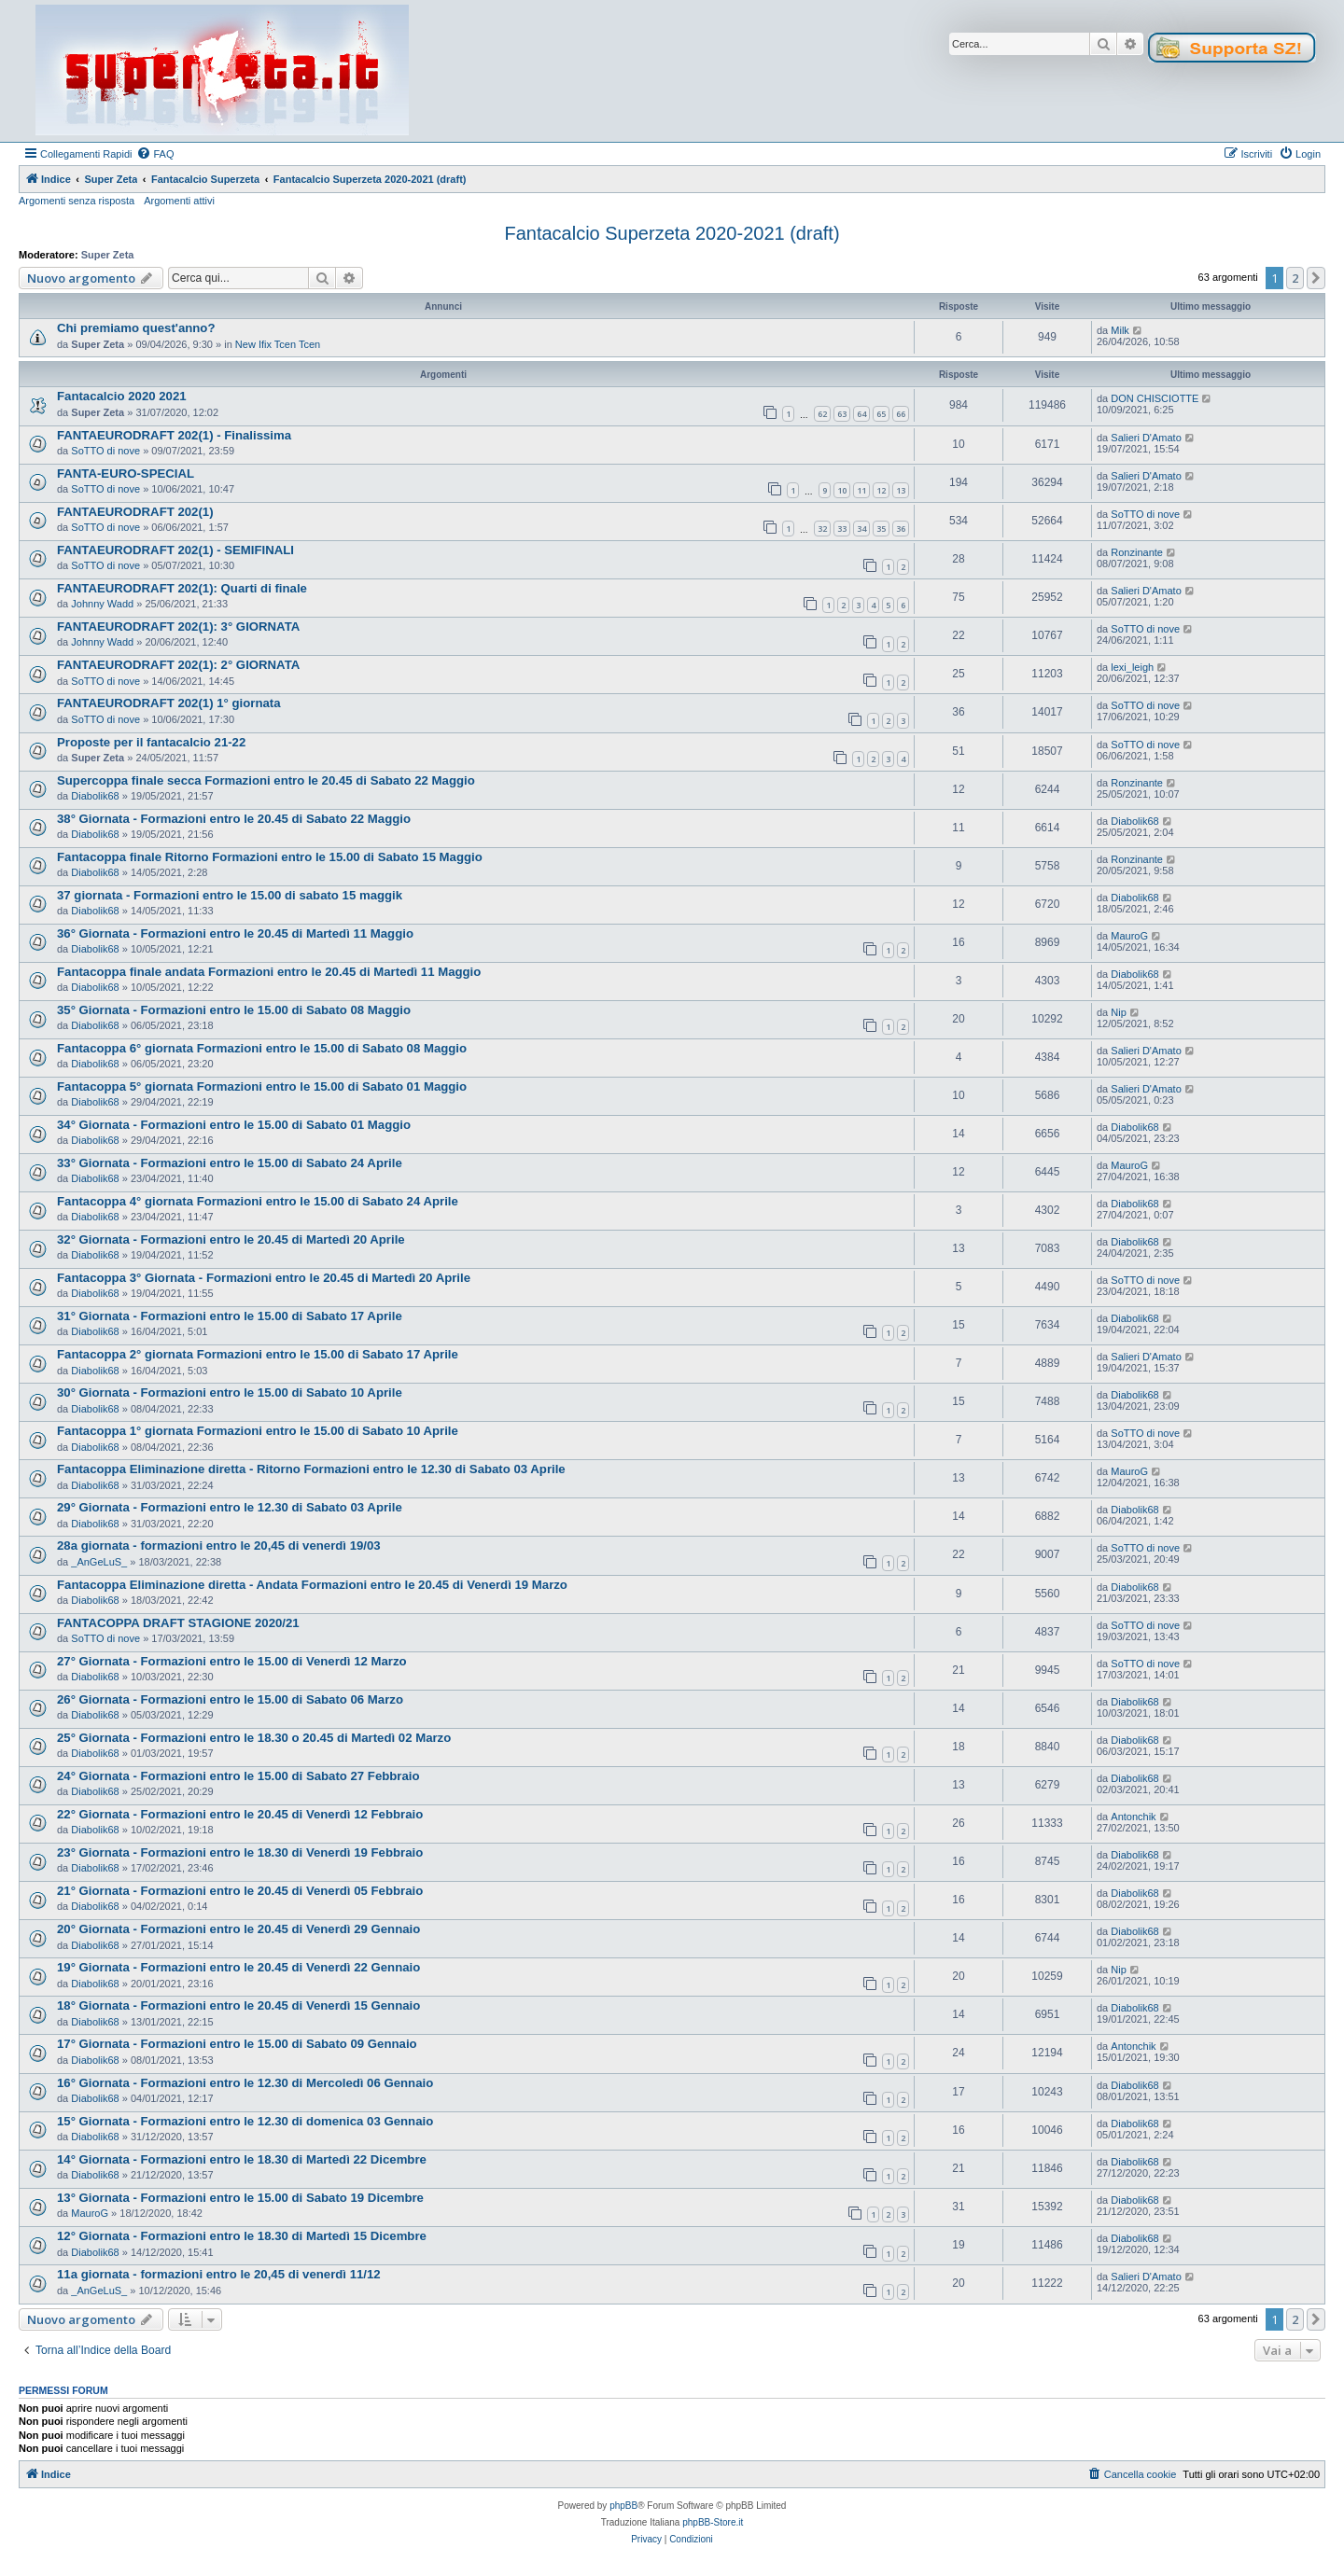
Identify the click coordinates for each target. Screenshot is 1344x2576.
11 (861, 490)
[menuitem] (155, 154)
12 (881, 490)
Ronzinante (1137, 552)
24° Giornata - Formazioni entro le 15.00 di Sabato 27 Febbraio (238, 1776)
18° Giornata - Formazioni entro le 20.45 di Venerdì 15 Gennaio (238, 2005)
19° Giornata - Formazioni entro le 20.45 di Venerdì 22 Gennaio (238, 1967)
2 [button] (1295, 278)
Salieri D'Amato (1146, 437)
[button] (1316, 278)
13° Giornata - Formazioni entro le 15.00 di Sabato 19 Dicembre (240, 2198)
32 (822, 528)
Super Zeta (107, 254)
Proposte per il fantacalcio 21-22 (151, 742)
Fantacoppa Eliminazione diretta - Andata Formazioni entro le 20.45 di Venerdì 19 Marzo (312, 1585)
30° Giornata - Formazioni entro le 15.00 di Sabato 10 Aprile (229, 1392)
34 (861, 528)
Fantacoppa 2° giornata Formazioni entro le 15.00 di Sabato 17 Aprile (257, 1354)
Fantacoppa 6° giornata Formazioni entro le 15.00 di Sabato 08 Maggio (262, 1048)
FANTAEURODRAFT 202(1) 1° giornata (169, 703)
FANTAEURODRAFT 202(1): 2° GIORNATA (178, 665)
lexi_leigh (1132, 667)
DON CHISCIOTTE (1154, 398)
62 (822, 414)
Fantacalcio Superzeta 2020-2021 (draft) (671, 233)
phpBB (623, 2505)
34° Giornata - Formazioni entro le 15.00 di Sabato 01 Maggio (234, 1125)
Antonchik (1133, 1816)
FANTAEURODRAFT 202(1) (135, 512)
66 (900, 414)
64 (861, 414)
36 (900, 528)
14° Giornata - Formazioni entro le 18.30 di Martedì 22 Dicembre (242, 2159)
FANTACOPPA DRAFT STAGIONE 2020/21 (178, 1623)
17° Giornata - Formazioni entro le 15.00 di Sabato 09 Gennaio (237, 2044)
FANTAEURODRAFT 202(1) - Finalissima (174, 435)
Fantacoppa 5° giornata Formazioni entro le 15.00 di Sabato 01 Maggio (262, 1086)
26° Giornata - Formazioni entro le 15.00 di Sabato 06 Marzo (230, 1699)
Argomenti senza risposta (76, 200)
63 (842, 414)
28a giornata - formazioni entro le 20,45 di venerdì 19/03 (219, 1546)
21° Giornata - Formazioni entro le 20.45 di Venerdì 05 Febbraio (240, 1891)
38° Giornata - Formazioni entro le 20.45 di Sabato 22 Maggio (234, 819)
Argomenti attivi (179, 200)
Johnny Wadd (102, 603)
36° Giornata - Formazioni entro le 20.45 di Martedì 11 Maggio (235, 933)
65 (881, 414)
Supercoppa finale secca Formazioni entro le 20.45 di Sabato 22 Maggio (266, 780)
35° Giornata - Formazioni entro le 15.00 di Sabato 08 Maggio (234, 1010)
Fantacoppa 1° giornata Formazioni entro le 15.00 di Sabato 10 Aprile (257, 1431)
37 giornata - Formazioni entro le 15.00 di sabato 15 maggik (229, 895)
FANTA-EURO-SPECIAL (125, 473)
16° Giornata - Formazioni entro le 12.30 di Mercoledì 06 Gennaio (245, 2083)
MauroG (1129, 935)
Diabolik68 (95, 795)
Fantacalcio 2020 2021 (122, 396)
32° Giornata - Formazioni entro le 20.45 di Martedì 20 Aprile (231, 1239)
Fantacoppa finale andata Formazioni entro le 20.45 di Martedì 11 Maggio (269, 972)
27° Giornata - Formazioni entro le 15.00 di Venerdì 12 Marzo (232, 1661)
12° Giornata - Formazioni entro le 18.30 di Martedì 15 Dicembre (242, 2236)
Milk (1120, 330)
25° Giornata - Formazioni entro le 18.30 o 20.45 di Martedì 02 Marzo (254, 1738)
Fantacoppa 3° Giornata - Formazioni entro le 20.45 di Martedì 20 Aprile (263, 1278)
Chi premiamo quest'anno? (136, 328)
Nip (1119, 1012)
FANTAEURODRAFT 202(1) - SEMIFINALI (175, 550)
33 (842, 528)
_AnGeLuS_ (99, 1561)
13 (900, 490)
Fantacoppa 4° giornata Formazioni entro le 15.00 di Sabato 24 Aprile (257, 1201)
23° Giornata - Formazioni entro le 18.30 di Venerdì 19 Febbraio (240, 1852)
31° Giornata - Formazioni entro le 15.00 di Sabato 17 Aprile (229, 1316)
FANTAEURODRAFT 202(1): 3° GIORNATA (178, 627)
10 (842, 490)
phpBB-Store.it (712, 2522)
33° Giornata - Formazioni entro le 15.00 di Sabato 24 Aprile (229, 1163)
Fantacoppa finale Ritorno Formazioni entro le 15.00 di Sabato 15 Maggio (270, 857)
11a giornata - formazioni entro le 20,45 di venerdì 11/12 (219, 2274)
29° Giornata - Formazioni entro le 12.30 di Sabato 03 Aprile (229, 1507)
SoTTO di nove (105, 450)
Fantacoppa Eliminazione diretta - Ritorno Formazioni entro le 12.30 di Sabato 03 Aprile (311, 1469)
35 (881, 528)
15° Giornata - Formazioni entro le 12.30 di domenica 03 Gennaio (245, 2121)
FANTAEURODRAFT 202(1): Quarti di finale (182, 588)
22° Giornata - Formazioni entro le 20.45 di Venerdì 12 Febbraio (240, 1814)
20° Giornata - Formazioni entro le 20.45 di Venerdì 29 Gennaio (238, 1929)
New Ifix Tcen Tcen (277, 344)
